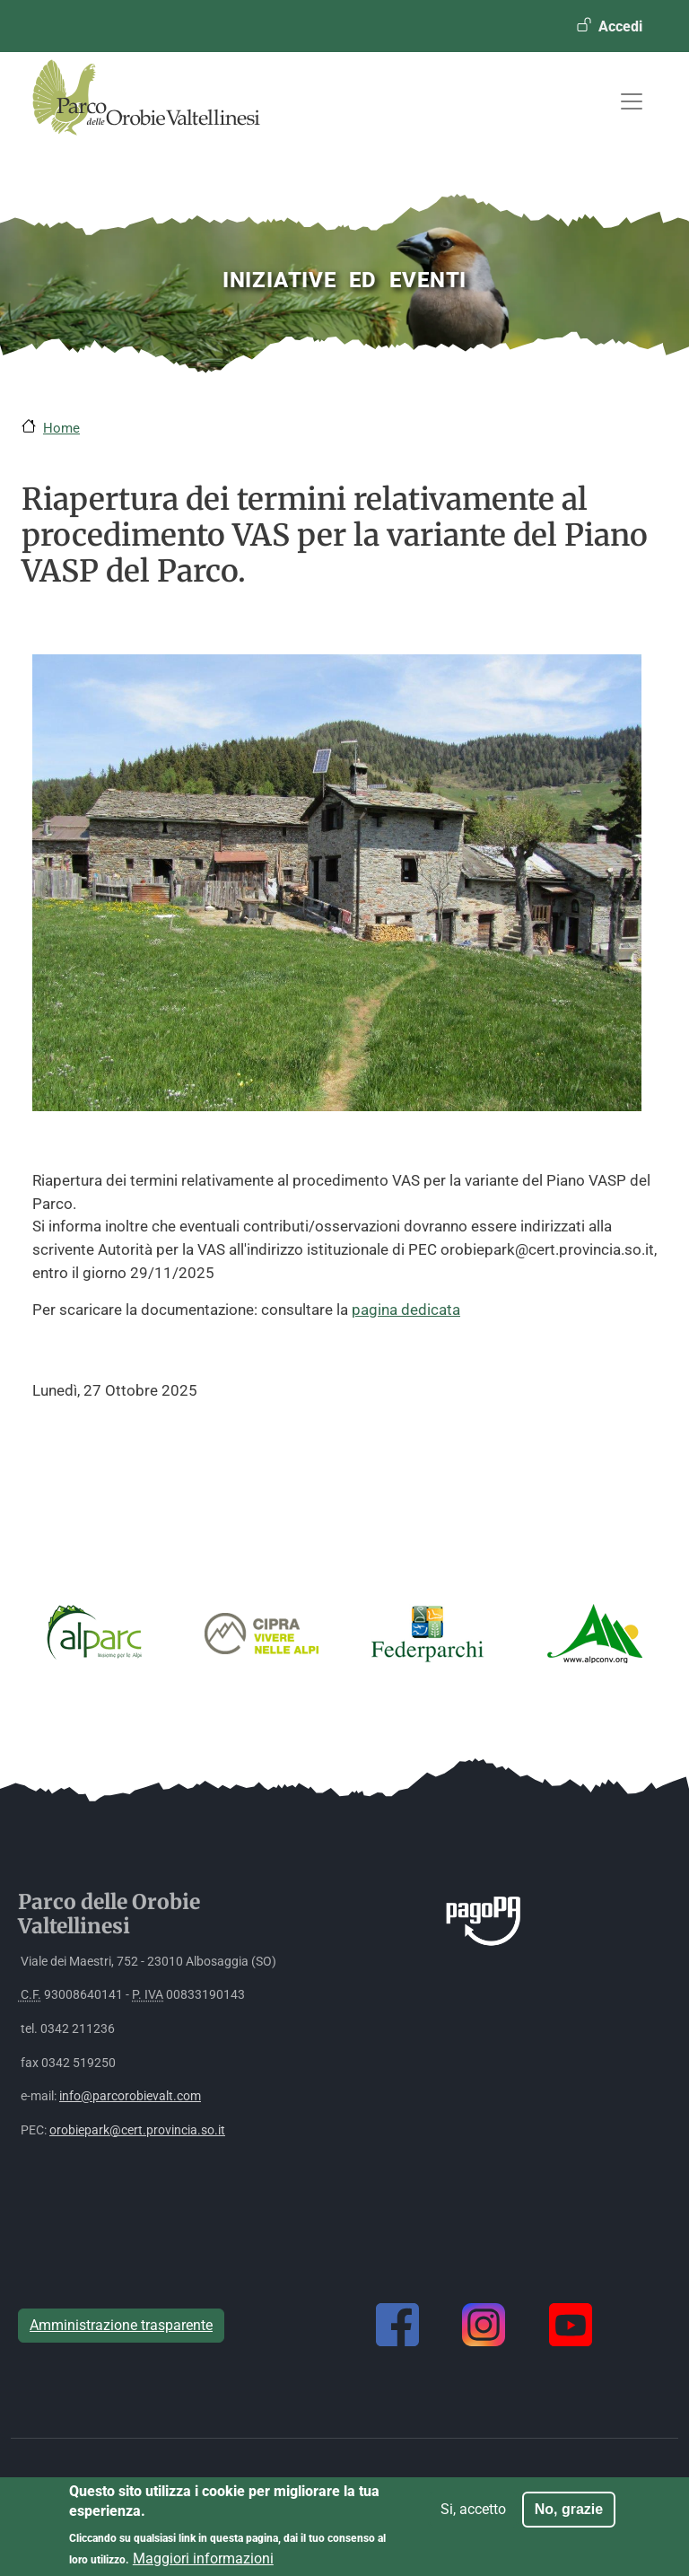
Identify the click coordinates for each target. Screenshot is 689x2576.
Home (61, 428)
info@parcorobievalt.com (130, 2096)
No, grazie (569, 2517)
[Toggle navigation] (631, 101)
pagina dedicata (406, 1310)
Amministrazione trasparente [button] (121, 2325)
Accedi (620, 26)
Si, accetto (473, 2517)
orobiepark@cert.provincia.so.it (137, 2130)
